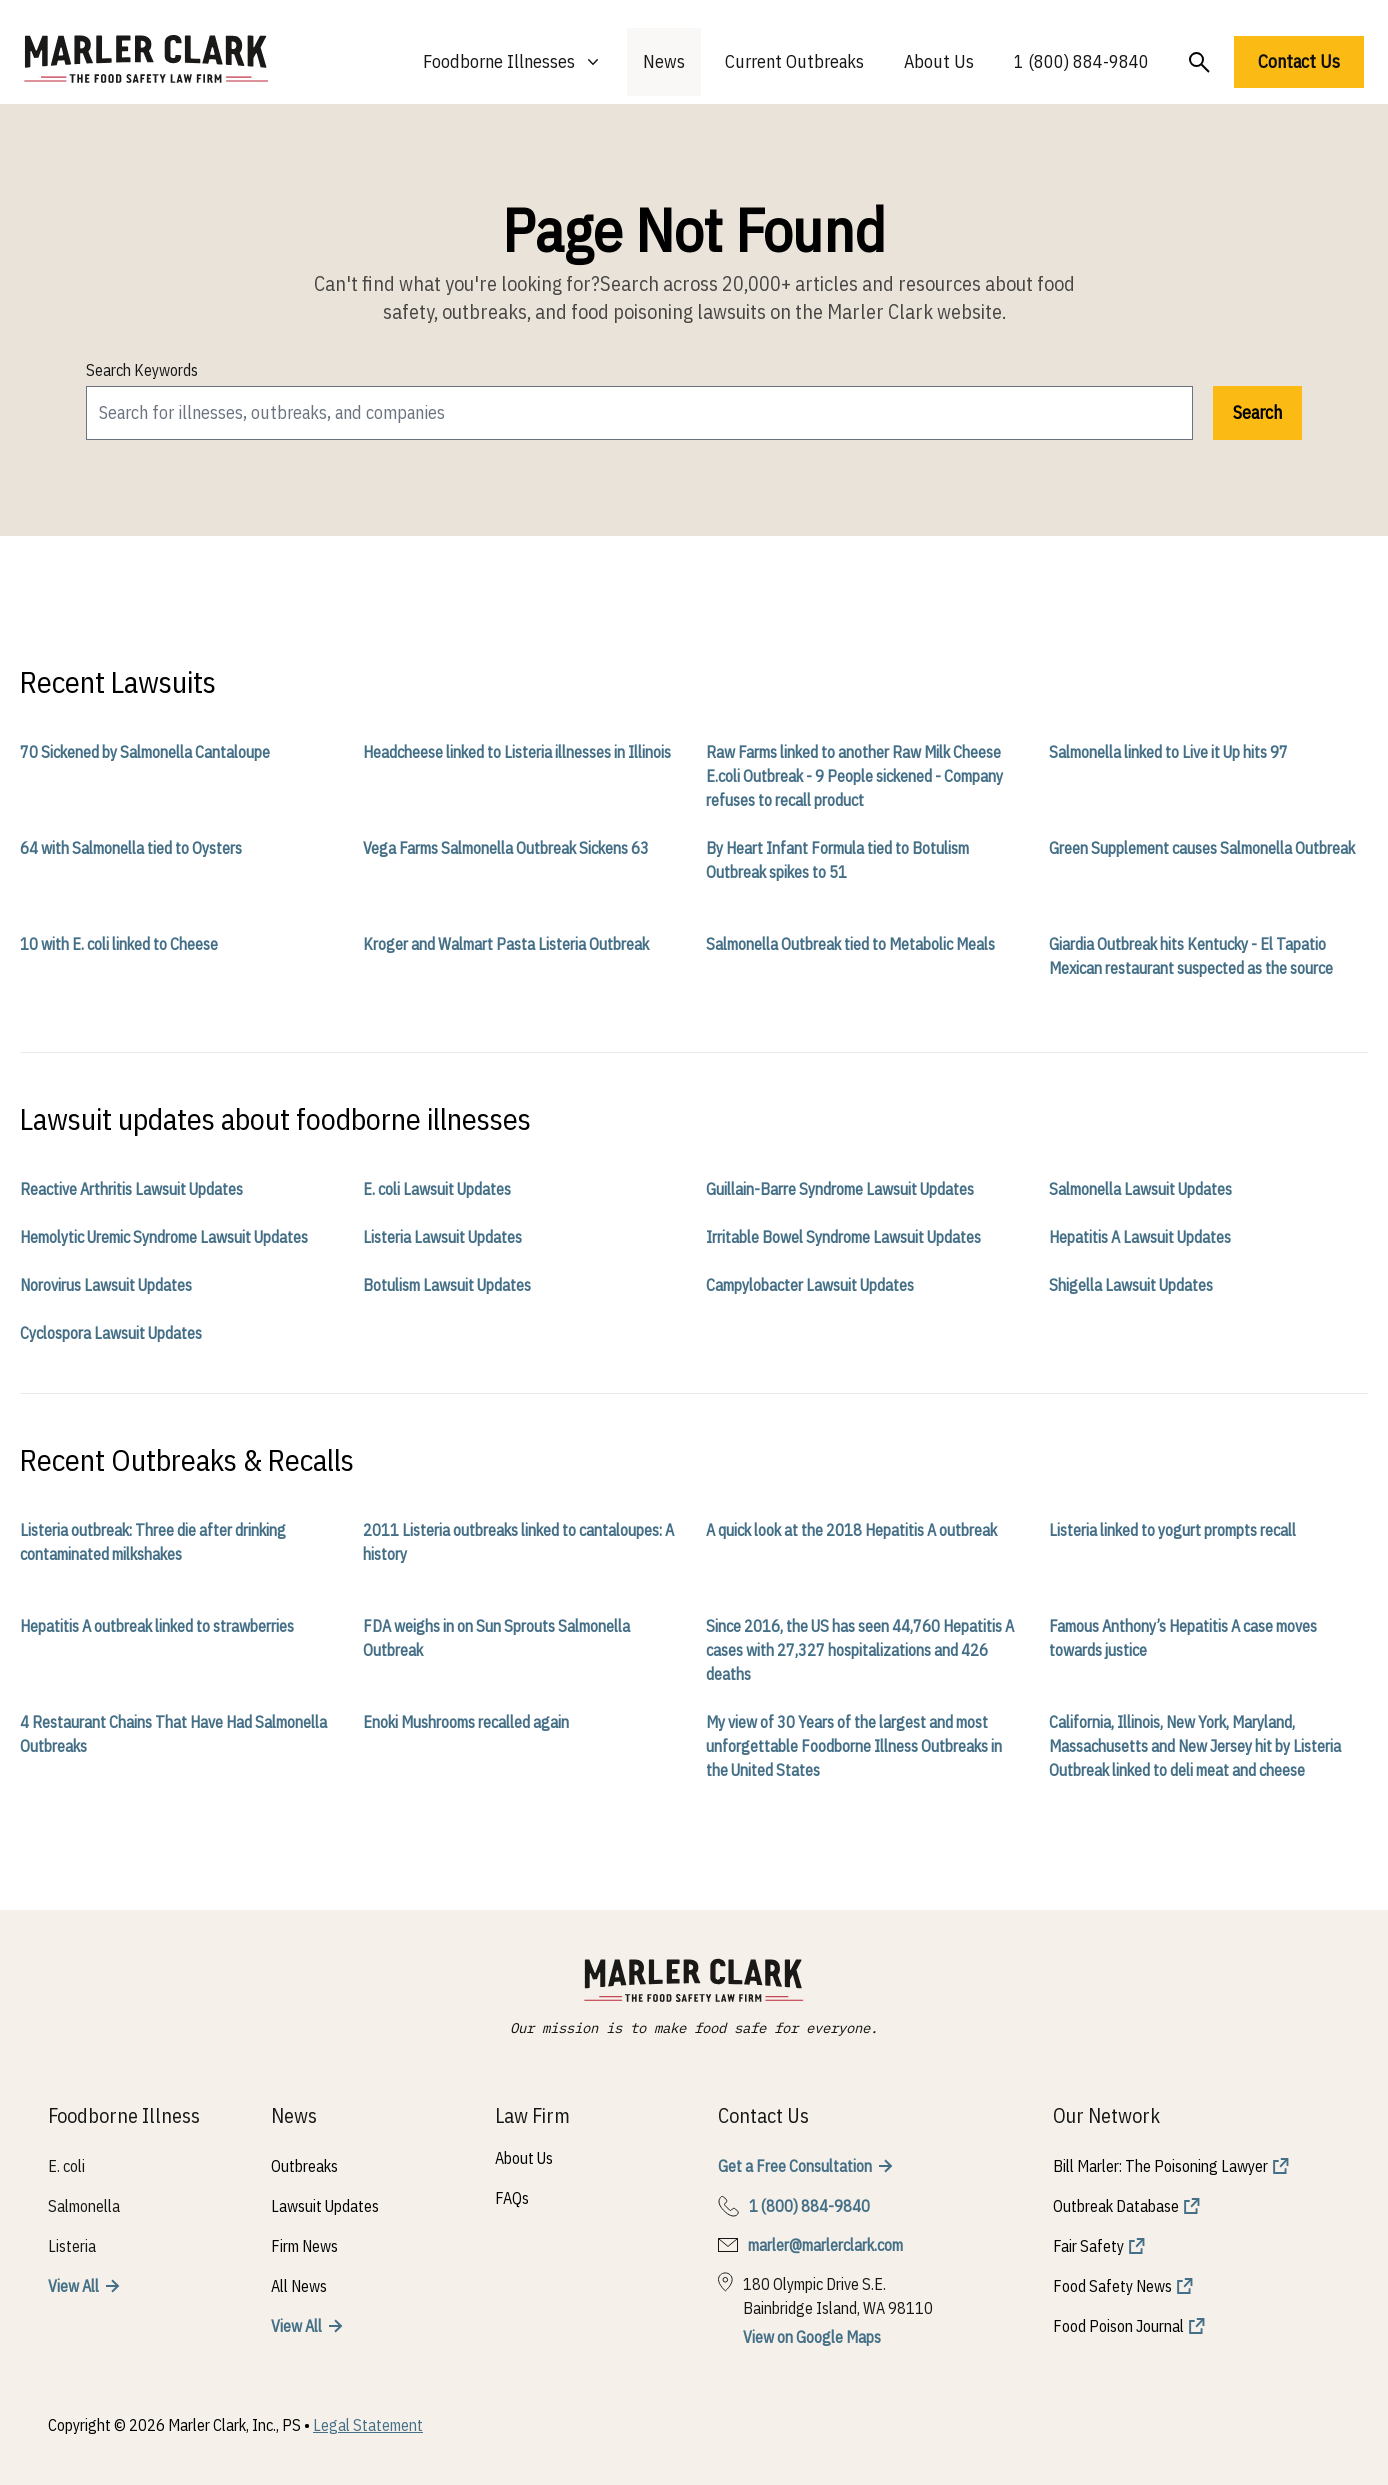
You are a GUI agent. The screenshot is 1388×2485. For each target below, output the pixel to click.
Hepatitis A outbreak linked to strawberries (157, 1626)
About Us (939, 61)
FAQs (512, 2198)
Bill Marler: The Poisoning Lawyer (1160, 2166)
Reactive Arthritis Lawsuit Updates (131, 1189)
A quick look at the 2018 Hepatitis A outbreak (851, 1530)
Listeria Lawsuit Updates (442, 1237)
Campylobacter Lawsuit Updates (810, 1285)
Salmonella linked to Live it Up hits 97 (1168, 752)
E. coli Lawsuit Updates (437, 1189)
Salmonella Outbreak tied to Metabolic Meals (850, 944)
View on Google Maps (812, 2337)
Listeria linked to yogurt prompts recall (1172, 1530)
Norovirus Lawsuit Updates (106, 1285)
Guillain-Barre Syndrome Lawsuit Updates (840, 1189)
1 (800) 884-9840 (1081, 61)
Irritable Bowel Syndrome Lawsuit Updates (843, 1237)
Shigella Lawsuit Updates (1131, 1285)
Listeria (72, 2246)
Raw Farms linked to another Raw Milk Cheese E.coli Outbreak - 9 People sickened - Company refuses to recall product (854, 776)
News (664, 61)
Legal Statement (368, 2425)
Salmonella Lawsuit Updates (1140, 1189)
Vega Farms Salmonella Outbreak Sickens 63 (506, 848)
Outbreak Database (1116, 2206)
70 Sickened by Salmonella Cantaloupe (145, 752)
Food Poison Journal (1118, 2326)
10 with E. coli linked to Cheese (119, 944)
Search (1257, 412)
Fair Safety (1088, 2246)
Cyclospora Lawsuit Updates (111, 1333)
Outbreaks (304, 2166)
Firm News (304, 2246)
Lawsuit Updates (325, 2206)
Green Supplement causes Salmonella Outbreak (1202, 848)
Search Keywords (142, 370)
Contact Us (1299, 61)
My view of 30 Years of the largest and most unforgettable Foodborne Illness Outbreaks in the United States (854, 1746)
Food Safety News (1112, 2286)
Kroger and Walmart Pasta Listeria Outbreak (506, 944)
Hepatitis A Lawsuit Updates (1140, 1237)
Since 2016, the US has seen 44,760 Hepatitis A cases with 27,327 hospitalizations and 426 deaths (860, 1650)
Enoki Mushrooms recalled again (466, 1722)
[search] (639, 413)
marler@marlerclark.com (825, 2245)
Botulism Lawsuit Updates (447, 1285)
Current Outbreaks (794, 61)
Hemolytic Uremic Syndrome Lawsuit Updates (164, 1237)
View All (73, 2286)
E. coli (66, 2166)
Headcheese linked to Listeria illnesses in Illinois (517, 752)
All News (299, 2286)
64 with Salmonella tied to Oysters (131, 848)
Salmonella (84, 2206)
